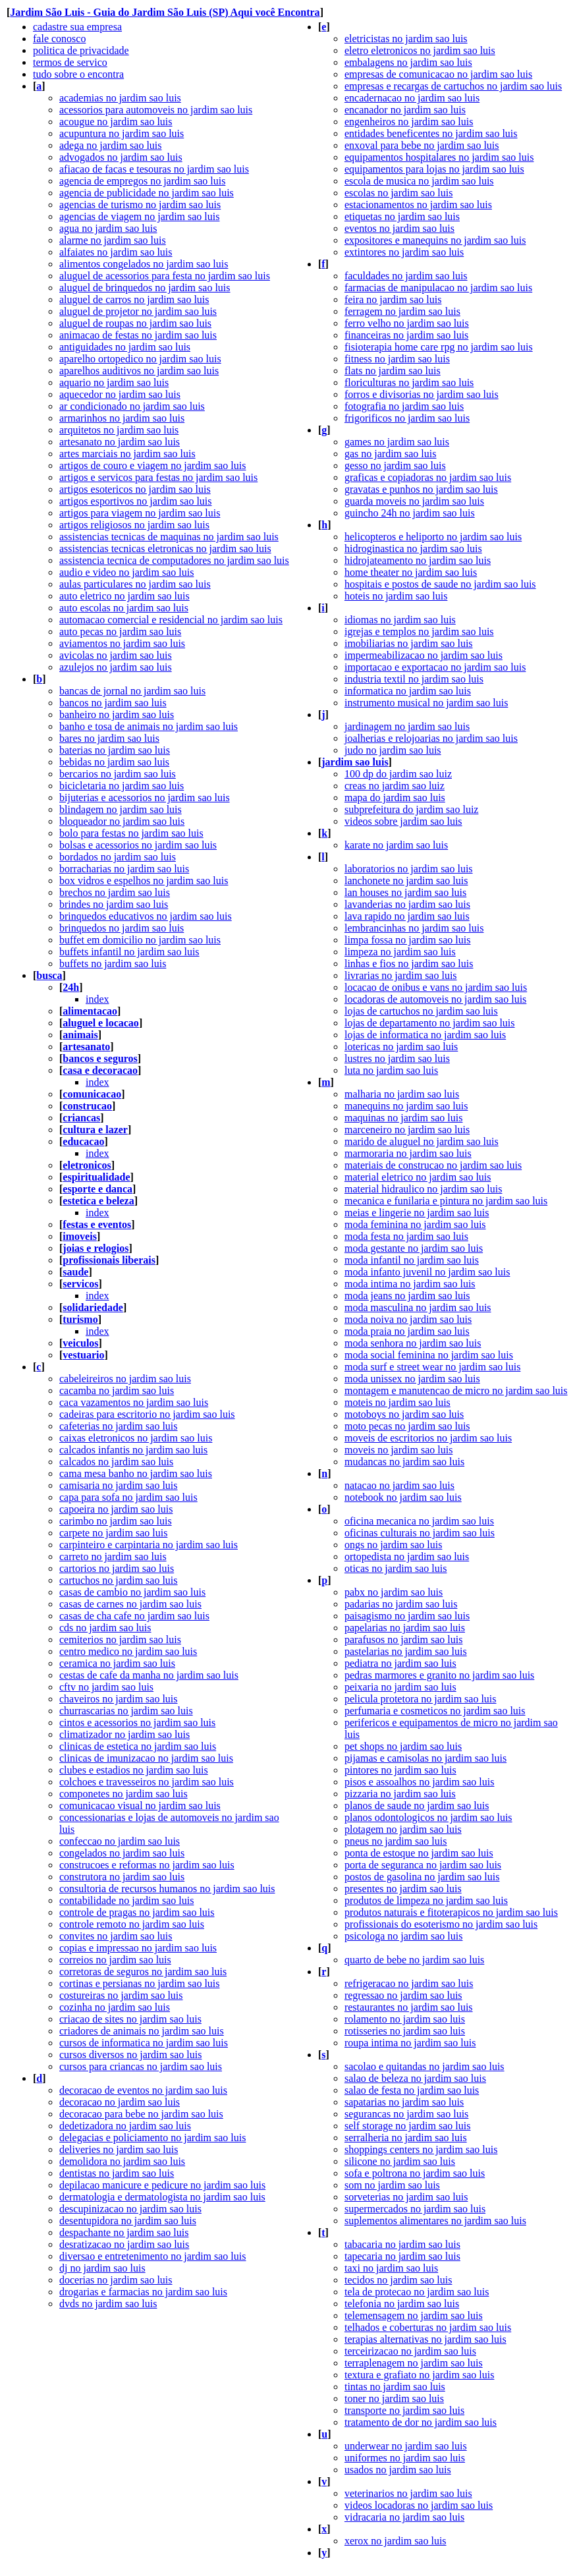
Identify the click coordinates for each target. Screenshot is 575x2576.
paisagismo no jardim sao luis (407, 1615)
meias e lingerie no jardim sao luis (416, 1212)
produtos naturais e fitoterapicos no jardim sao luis (451, 1912)
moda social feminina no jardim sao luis (428, 1354)
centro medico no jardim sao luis (128, 1651)
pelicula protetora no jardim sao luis (420, 1698)
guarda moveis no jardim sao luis (414, 501)
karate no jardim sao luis (396, 845)
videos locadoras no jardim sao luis (418, 2505)
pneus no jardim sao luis (395, 1841)
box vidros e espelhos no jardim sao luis (143, 880)
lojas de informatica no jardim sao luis (425, 1034)
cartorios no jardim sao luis (116, 1568)
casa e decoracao (100, 1070)
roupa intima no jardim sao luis (410, 2042)
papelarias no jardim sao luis (404, 1627)
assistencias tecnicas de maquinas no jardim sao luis (169, 536)
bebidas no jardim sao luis (114, 762)
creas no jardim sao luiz (394, 785)
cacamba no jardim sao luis (116, 1390)
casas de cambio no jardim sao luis (132, 1592)
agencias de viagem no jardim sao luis (139, 216)
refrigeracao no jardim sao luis (408, 1983)
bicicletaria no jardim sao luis (121, 785)
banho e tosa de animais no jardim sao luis (148, 726)
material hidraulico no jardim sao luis (423, 1188)
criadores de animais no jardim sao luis (141, 2030)
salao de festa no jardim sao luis (411, 2090)
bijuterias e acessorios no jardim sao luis (144, 797)
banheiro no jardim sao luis (116, 714)
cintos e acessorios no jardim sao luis (137, 1722)
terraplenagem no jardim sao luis (413, 2362)
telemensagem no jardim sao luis (413, 2315)
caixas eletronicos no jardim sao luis (135, 1437)
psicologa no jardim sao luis (403, 1936)
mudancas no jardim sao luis (404, 1461)
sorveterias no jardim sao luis (406, 2196)
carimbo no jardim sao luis (115, 1520)
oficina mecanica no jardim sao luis (419, 1520)
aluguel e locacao (101, 1022)
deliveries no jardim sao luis (118, 2149)
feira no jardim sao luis (393, 299)
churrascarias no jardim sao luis (126, 1710)
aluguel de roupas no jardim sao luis (135, 323)
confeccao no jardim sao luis (119, 1841)
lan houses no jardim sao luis (405, 892)
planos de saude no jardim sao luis (416, 1805)
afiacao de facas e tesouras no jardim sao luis (154, 169)
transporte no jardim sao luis (404, 2410)
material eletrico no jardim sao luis (417, 1177)
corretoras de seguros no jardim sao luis (143, 1971)
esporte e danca (97, 1188)
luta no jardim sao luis (391, 1070)
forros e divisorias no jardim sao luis (421, 394)
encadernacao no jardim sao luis (411, 97)
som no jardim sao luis (392, 2185)
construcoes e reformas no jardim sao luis (146, 1864)
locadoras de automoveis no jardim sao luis (435, 999)
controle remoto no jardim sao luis (131, 1924)
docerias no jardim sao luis (116, 2279)
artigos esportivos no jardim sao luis (135, 501)
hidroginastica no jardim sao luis (413, 548)
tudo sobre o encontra (78, 74)
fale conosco (59, 38)
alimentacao (90, 1011)
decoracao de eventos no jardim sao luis (143, 2090)
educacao (83, 1141)
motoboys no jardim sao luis (404, 1414)
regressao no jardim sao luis (403, 1995)
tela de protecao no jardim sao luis (416, 2291)
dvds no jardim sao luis (108, 2303)
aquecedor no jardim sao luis (119, 394)
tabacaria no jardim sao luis (402, 2244)
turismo (80, 1319)
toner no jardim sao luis (394, 2398)
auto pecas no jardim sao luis (120, 631)
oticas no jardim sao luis (395, 1568)
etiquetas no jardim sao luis (402, 216)
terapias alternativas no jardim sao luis (425, 2339)
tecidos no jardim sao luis (398, 2279)
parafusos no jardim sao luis (403, 1639)
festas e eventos (97, 1224)
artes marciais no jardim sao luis (127, 453)
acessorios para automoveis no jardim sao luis (155, 109)
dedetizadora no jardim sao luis (125, 2125)
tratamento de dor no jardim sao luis (420, 2422)
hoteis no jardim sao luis (395, 596)
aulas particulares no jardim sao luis (135, 584)
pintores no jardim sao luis (400, 1770)
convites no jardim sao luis (116, 1936)
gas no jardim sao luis (390, 453)
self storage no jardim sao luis (407, 2125)
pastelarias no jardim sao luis (405, 1651)
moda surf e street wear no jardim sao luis (432, 1366)
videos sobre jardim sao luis (403, 821)
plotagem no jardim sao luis (403, 1829)
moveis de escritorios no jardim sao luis (428, 1437)
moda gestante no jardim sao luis (413, 1248)
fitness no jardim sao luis (397, 358)
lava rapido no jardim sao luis (407, 916)
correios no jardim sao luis (115, 1959)
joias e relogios (95, 1248)
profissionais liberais (109, 1260)
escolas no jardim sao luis (398, 192)
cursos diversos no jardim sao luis (130, 2054)
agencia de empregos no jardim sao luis (142, 180)
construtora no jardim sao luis (121, 1876)
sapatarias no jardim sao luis (404, 2102)
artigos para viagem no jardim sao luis (139, 512)
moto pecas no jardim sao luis (407, 1426)
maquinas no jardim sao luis (403, 1117)
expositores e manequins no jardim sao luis (435, 240)
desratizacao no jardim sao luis (124, 2244)
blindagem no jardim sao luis (120, 809)
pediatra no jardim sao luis (400, 1663)
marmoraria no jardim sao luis (408, 1153)
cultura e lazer (95, 1129)
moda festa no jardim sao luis (406, 1236)
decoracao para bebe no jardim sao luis (141, 2113)
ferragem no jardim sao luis (402, 311)
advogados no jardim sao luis (120, 157)
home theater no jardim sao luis (410, 572)
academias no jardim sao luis (120, 97)
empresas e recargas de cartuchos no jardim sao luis (453, 86)
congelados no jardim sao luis (121, 1853)
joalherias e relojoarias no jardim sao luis (431, 738)
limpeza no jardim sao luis (400, 951)
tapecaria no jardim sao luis (402, 2256)
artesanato (86, 1046)
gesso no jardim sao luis (395, 465)
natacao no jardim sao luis (399, 1485)
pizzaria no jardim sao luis (400, 1793)
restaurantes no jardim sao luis (408, 2007)
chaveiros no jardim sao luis (118, 1698)
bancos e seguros (100, 1058)
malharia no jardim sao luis (401, 1094)
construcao (87, 1105)
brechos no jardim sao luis (114, 892)
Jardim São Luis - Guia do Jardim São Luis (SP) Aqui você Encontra (164, 12)
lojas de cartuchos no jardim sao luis (421, 1011)
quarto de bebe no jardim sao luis (414, 1959)
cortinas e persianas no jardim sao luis (139, 1983)
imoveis (80, 1236)
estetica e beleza (98, 1200)
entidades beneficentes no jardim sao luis (431, 133)
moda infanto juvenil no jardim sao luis (427, 1271)
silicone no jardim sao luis (399, 2161)
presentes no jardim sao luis (403, 1888)
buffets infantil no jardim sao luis (129, 951)
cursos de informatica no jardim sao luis (143, 2042)
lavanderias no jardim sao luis (407, 904)
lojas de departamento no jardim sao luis (429, 1022)
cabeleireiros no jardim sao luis (125, 1378)
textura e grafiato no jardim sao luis (419, 2374)
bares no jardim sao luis (109, 738)
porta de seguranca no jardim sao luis (422, 1864)
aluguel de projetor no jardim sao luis (138, 311)
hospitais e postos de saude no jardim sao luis (440, 584)
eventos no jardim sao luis (399, 228)
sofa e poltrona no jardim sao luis (414, 2173)
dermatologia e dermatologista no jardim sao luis (162, 2196)
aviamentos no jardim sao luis (122, 643)
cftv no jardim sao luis (106, 1687)
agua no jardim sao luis (108, 228)
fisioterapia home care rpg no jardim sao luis (438, 346)
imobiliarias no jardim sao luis (408, 643)
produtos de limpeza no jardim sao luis (426, 1900)
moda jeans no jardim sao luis (407, 1295)
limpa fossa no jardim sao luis (407, 939)
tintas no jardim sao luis (394, 2386)
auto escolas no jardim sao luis (123, 607)
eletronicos (87, 1165)
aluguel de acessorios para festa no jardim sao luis (164, 275)
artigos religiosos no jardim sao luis (134, 524)
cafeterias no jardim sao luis (118, 1426)
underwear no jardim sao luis (405, 2445)
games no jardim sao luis (396, 441)
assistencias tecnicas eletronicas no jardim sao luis (165, 548)
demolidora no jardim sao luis (122, 2161)
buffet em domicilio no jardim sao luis (140, 939)
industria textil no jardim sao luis (413, 679)
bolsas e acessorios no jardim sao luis (138, 845)
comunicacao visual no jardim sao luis (140, 1805)
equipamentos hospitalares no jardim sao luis (439, 157)
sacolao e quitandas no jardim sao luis (424, 2066)
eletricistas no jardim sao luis (406, 38)
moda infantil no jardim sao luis (411, 1260)
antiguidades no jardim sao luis (124, 346)
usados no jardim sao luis (397, 2469)
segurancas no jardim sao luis (406, 2113)
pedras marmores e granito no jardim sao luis (439, 1675)
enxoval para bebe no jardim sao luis (421, 145)
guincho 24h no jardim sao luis (409, 512)
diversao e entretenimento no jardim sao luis (152, 2256)
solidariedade (93, 1307)
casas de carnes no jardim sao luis (130, 1604)
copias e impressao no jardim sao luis (138, 1947)
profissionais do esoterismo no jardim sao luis (440, 1924)
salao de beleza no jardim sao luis (415, 2078)
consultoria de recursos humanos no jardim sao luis (167, 1888)
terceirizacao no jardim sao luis (410, 2351)
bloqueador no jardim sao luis (121, 821)
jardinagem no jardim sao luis (407, 726)
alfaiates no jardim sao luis (116, 252)
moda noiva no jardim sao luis (408, 1319)
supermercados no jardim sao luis (414, 2208)
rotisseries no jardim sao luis (404, 2030)
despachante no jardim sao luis (123, 2232)
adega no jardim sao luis (110, 145)
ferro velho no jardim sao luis (406, 323)
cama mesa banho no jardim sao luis (135, 1473)
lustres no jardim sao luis (397, 1058)
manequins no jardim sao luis (406, 1105)
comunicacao (92, 1094)
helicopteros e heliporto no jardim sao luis (433, 536)
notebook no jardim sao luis (403, 1497)
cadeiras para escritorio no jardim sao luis (147, 1414)
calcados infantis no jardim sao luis (133, 1449)
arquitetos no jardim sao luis (118, 429)
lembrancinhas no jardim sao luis (414, 928)
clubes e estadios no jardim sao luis (133, 1770)
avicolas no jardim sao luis (115, 655)
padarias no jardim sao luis (401, 1604)
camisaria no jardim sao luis (118, 1485)
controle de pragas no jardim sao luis (137, 1912)
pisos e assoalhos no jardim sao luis (419, 1781)
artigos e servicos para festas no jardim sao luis (158, 477)
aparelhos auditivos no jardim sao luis (139, 370)
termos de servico (70, 62)
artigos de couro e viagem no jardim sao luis (152, 465)
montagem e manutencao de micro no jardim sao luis (456, 1390)
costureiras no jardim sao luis (121, 1995)
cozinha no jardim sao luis (114, 2007)
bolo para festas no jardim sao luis (131, 833)
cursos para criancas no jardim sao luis (140, 2066)
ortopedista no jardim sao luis (406, 1556)
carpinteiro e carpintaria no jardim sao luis (148, 1544)
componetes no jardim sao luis (123, 1793)
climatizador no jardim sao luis (124, 1734)
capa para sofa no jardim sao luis (128, 1497)
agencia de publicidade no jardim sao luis (146, 192)
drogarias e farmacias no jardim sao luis (143, 2291)
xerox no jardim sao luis (395, 2540)
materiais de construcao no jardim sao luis (433, 1165)
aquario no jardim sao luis (114, 382)
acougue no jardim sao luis (116, 121)
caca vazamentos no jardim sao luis (133, 1402)
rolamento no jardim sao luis (404, 2019)
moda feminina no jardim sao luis (415, 1224)
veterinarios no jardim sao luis (408, 2493)
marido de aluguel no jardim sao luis (421, 1141)
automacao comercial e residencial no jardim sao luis (171, 619)
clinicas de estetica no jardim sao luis (137, 1746)
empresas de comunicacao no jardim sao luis (438, 74)
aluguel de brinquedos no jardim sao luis (145, 287)
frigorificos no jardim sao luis (407, 418)
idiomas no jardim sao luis (400, 619)
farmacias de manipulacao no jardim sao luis (438, 287)
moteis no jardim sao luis (397, 1402)
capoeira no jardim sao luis (116, 1509)
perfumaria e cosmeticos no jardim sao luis (435, 1710)
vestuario (83, 1354)
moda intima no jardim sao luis (410, 1283)
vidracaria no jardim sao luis (404, 2517)
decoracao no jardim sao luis (119, 2102)
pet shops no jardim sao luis (403, 1746)
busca (49, 975)
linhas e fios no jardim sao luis (409, 963)
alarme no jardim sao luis (112, 240)
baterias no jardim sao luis (114, 750)
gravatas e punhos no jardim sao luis (421, 489)
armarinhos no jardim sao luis (121, 418)
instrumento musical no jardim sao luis (426, 702)
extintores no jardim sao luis (404, 252)
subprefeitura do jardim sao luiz (411, 809)
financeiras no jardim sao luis (406, 335)
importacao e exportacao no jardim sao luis (435, 667)
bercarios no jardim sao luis (117, 773)
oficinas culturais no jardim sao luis (419, 1532)
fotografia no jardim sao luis (404, 406)
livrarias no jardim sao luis (400, 975)
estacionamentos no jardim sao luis (418, 204)
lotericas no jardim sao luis (401, 1046)
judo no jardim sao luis (392, 750)
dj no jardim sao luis (102, 2268)
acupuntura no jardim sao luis (121, 133)
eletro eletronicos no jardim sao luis (419, 50)
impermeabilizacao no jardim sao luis (423, 655)
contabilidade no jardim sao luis (126, 1900)
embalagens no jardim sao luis (408, 62)
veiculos (80, 1343)
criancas (81, 1117)
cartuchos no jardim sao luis (118, 1580)
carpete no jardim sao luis (113, 1532)
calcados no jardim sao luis (116, 1461)
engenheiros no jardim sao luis (409, 121)
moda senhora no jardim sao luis (412, 1343)
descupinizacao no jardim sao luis (130, 2208)
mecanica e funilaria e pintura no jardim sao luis (445, 1200)
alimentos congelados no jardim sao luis (143, 263)
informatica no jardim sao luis (407, 690)
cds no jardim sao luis (105, 1627)
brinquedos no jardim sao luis (121, 928)
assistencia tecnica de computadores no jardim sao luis (174, 560)
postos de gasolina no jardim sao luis (422, 1876)
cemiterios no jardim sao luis (120, 1639)
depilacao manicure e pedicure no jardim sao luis (162, 2185)
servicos (80, 1283)
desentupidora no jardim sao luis (127, 2220)
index (97, 999)
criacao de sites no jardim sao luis (130, 2019)
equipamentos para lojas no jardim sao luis (434, 169)
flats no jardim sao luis (392, 370)
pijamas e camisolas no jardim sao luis (425, 1758)
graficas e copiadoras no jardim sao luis (427, 477)
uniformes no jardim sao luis (404, 2457)
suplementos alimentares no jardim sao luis (435, 2220)
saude (75, 1271)
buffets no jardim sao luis (112, 963)
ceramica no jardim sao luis (117, 1663)
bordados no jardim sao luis (117, 856)
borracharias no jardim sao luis (124, 868)
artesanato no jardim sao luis (119, 441)
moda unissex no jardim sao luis (412, 1378)
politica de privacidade (81, 50)
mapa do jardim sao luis (394, 797)
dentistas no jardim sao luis (116, 2173)
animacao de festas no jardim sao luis (138, 335)
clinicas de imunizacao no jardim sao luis (146, 1758)
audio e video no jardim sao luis (126, 572)
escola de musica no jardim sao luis (419, 180)
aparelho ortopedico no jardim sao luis (140, 358)
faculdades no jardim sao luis (406, 275)
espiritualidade (96, 1177)
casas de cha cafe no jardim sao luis (134, 1615)
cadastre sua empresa (77, 26)
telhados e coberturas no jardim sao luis (427, 2327)
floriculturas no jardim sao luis (409, 382)
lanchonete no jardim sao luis (406, 880)
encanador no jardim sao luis (405, 109)
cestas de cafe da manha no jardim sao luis (148, 1675)
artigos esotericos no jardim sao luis (135, 489)
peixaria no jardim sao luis (400, 1687)
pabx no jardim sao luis (393, 1592)
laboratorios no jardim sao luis (408, 868)
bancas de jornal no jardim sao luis (132, 690)
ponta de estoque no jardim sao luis (418, 1853)
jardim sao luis (354, 762)
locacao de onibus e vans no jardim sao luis (435, 987)
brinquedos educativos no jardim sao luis (145, 916)
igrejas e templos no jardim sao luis (419, 631)
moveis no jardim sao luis (398, 1449)
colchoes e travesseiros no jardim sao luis (146, 1781)
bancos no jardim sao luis (113, 702)
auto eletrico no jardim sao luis (124, 596)
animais (80, 1034)
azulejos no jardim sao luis (115, 667)
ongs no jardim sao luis (393, 1544)
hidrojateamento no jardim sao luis (417, 560)
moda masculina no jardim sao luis (417, 1307)
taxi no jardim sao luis (391, 2268)
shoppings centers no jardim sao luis (420, 2149)
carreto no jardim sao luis (113, 1556)
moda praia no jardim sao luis (407, 1331)
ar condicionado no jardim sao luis (132, 406)
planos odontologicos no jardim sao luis (428, 1817)
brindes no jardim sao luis (113, 904)
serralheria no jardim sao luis (405, 2137)
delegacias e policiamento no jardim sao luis (152, 2137)
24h (71, 987)
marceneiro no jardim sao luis (407, 1129)
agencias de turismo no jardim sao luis (140, 204)
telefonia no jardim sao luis (401, 2303)
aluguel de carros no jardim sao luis (134, 299)
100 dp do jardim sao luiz (398, 773)
